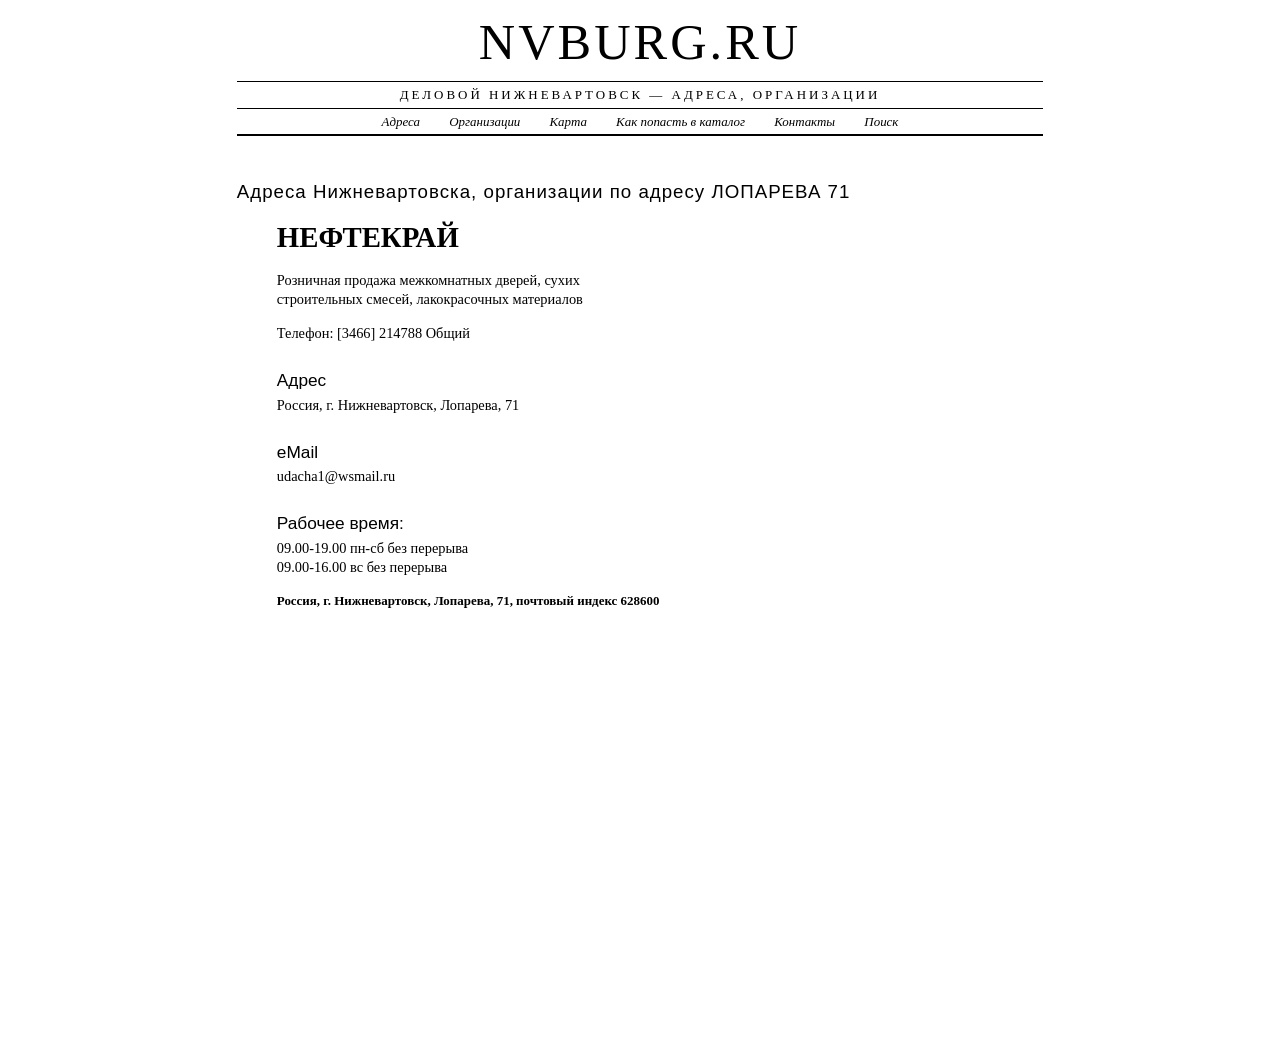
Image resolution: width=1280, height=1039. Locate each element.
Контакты (804, 121)
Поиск (881, 121)
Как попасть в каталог (680, 121)
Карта (568, 121)
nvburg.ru (640, 42)
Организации (484, 121)
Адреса (401, 121)
